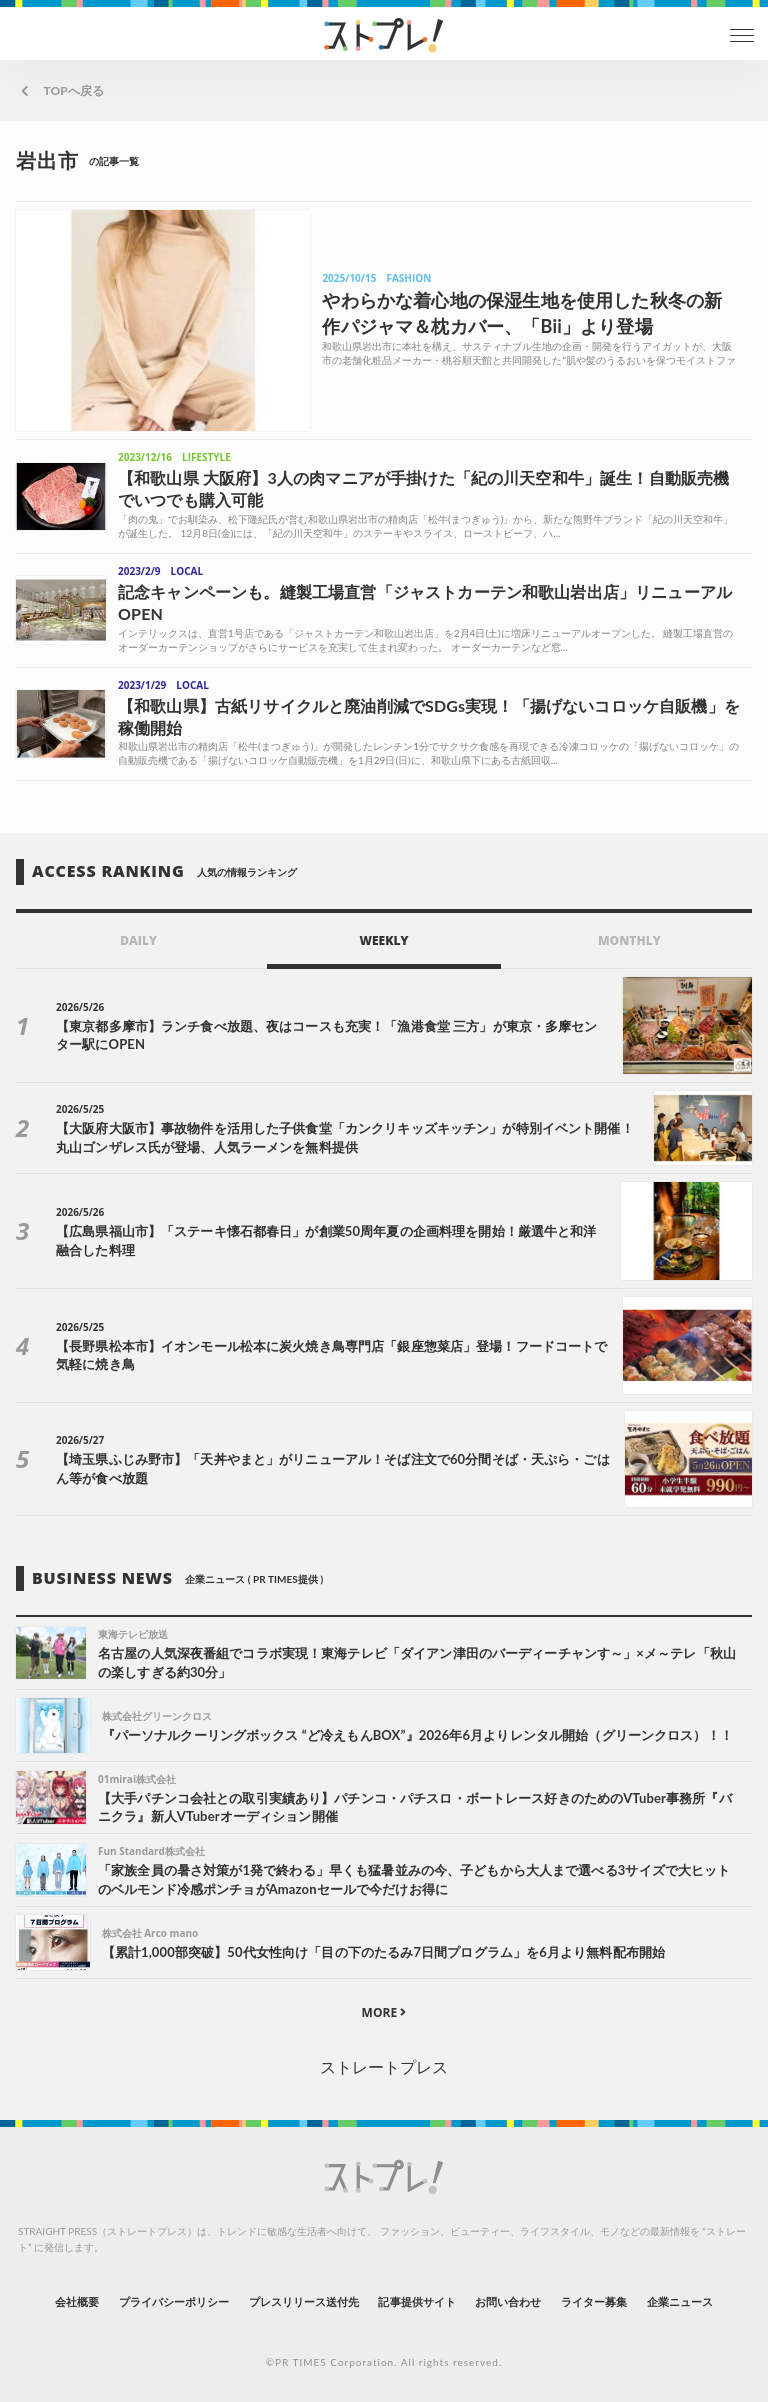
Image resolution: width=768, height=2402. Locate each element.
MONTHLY (629, 940)
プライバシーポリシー (174, 2301)
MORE (384, 2012)
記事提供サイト (416, 2301)
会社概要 (77, 2301)
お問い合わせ (508, 2301)
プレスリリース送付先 (304, 2301)
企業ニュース (680, 2301)
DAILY (138, 940)
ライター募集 (594, 2301)
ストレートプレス (384, 2066)
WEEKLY (383, 940)
